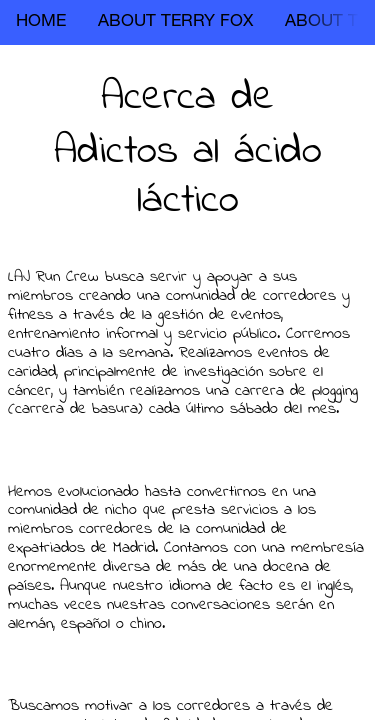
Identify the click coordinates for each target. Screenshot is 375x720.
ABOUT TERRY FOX (175, 22)
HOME (41, 22)
